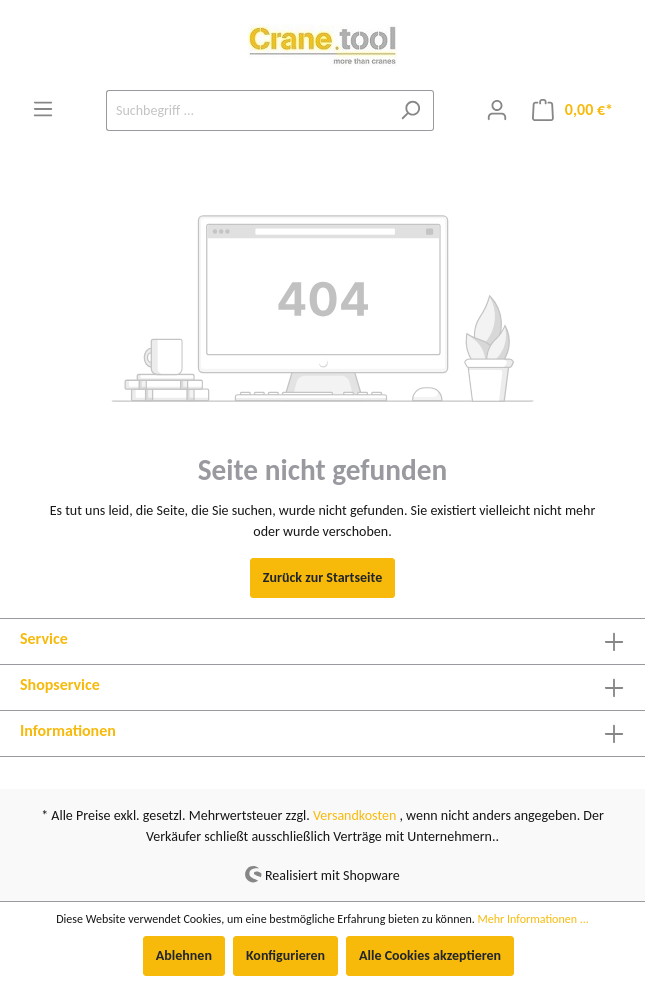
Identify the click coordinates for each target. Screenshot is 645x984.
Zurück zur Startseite (322, 577)
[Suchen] (410, 110)
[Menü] (43, 109)
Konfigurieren (285, 955)
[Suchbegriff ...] (247, 110)
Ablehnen (184, 955)
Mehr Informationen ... (533, 919)
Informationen (68, 730)
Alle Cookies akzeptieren (430, 955)
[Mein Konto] (497, 110)
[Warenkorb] (572, 110)
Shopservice (60, 684)
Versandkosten (354, 815)
